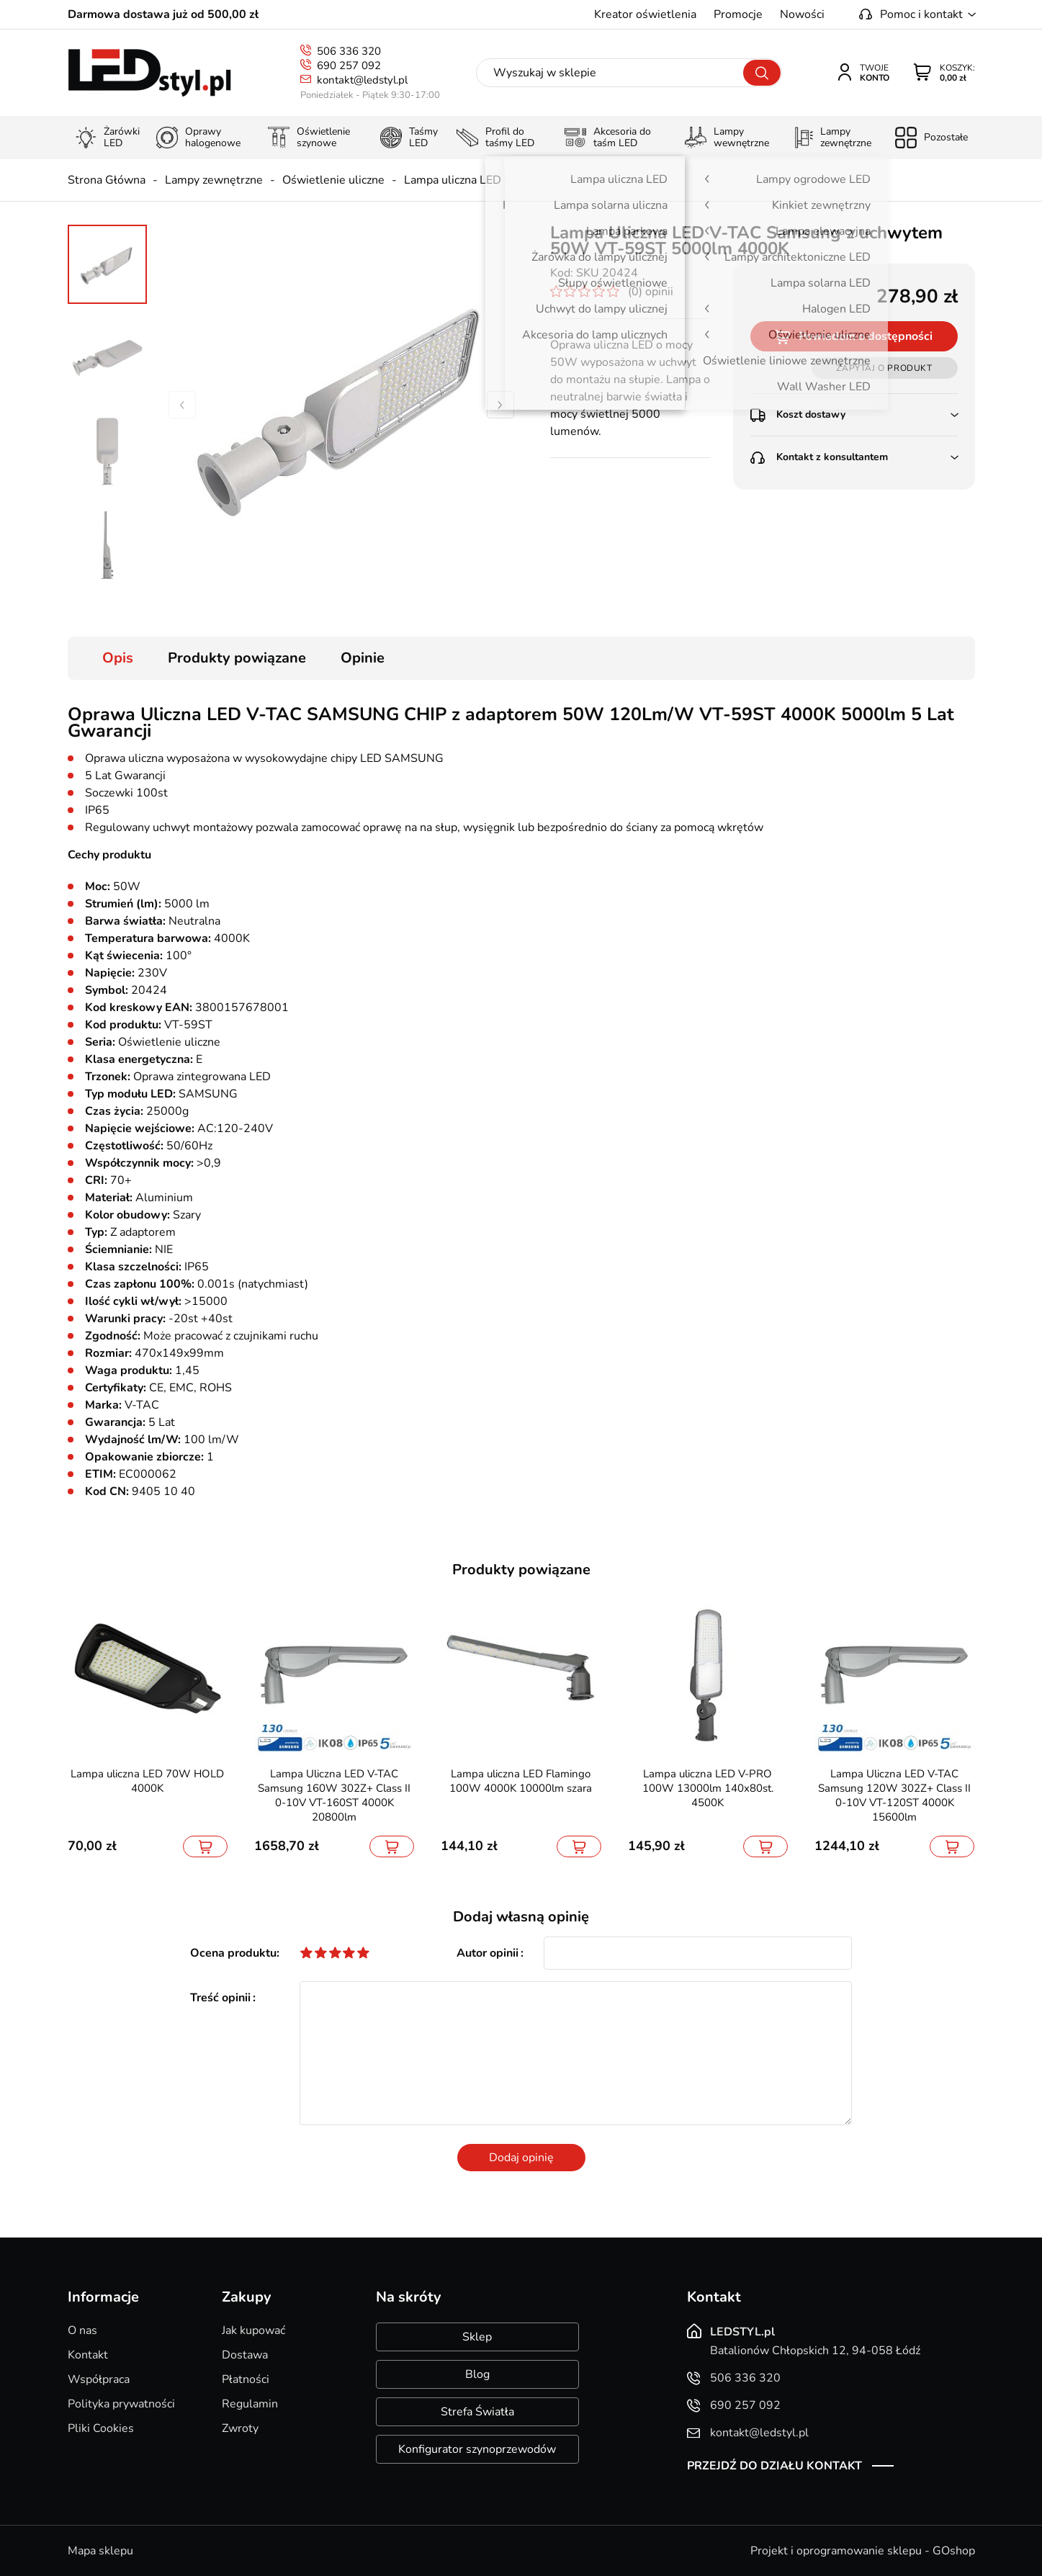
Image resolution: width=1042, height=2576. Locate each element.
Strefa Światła (477, 2412)
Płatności (245, 2379)
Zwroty (240, 2428)
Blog (477, 2374)
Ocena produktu (233, 1953)
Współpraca (99, 2379)
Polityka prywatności (121, 2404)
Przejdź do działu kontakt (774, 2466)
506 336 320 (349, 51)
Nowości (802, 14)
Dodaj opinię (521, 2158)
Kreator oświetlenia (645, 14)
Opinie (363, 658)
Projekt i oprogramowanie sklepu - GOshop (862, 2551)
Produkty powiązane (237, 658)
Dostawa (245, 2355)
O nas (82, 2330)
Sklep (477, 2337)
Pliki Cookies (101, 2428)
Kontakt (88, 2355)
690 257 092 (349, 65)
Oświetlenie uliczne (333, 180)
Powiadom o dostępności (866, 336)
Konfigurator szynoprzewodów (477, 2449)
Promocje (738, 14)
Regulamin (250, 2404)
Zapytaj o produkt (884, 368)
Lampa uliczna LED (452, 180)
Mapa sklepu (100, 2551)
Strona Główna (106, 180)
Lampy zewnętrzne (214, 180)
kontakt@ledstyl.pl (362, 80)
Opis (117, 658)
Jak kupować (253, 2330)
